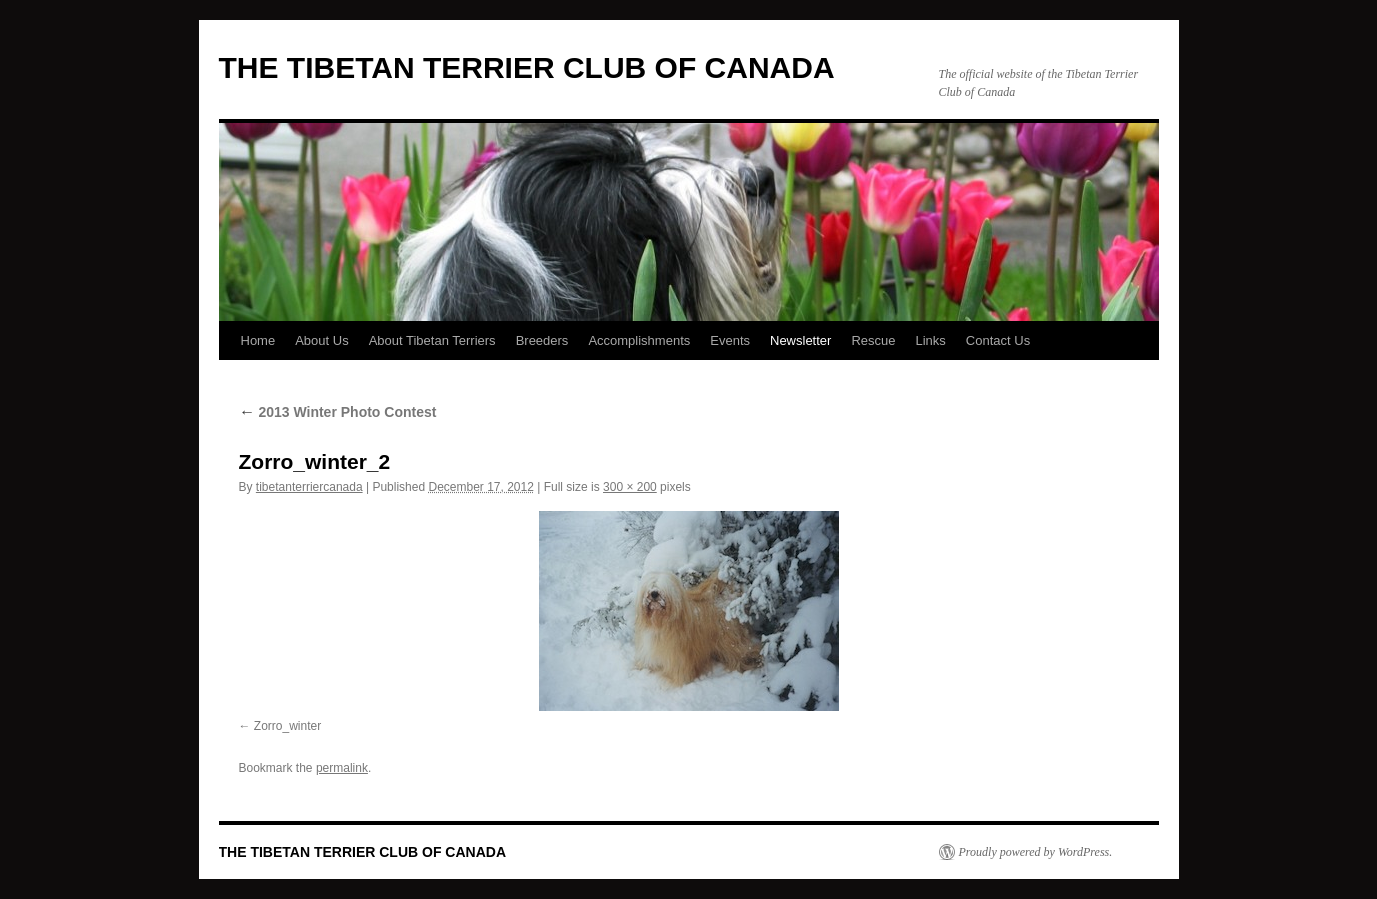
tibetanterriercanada (309, 487)
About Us (321, 340)
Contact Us (998, 340)
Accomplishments (639, 340)
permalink (342, 768)
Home (258, 340)
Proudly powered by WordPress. (1036, 852)
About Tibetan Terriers (432, 340)
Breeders (542, 340)
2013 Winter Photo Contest (338, 412)
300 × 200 (630, 487)
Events (730, 340)
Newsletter (800, 340)
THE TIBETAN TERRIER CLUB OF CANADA (527, 67)
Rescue (873, 340)
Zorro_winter (287, 726)
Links (931, 340)
